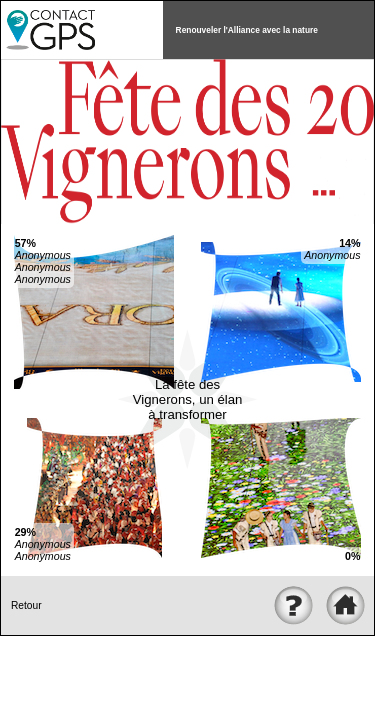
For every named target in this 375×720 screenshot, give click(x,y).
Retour (26, 605)
